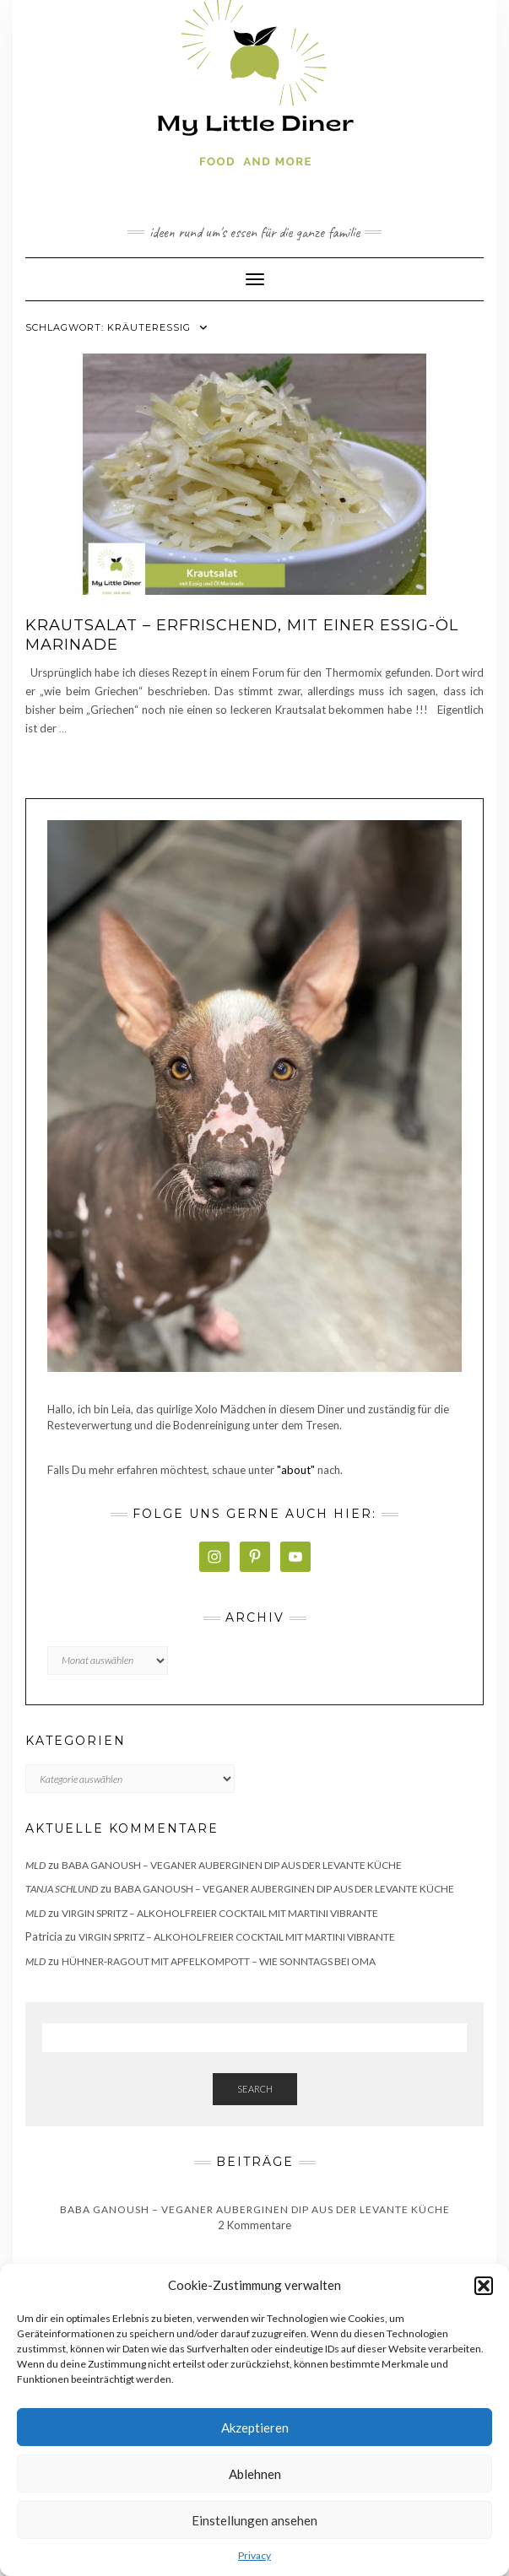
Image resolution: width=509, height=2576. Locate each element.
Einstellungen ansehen (254, 2520)
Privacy (254, 2555)
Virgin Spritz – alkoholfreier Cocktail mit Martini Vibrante (220, 1913)
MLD (35, 1865)
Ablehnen (255, 2473)
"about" (296, 1470)
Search (255, 2088)
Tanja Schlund (61, 1888)
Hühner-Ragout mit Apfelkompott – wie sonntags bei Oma (219, 1961)
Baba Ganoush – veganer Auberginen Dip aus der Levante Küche (232, 1865)
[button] (483, 2285)
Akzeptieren (255, 2427)
